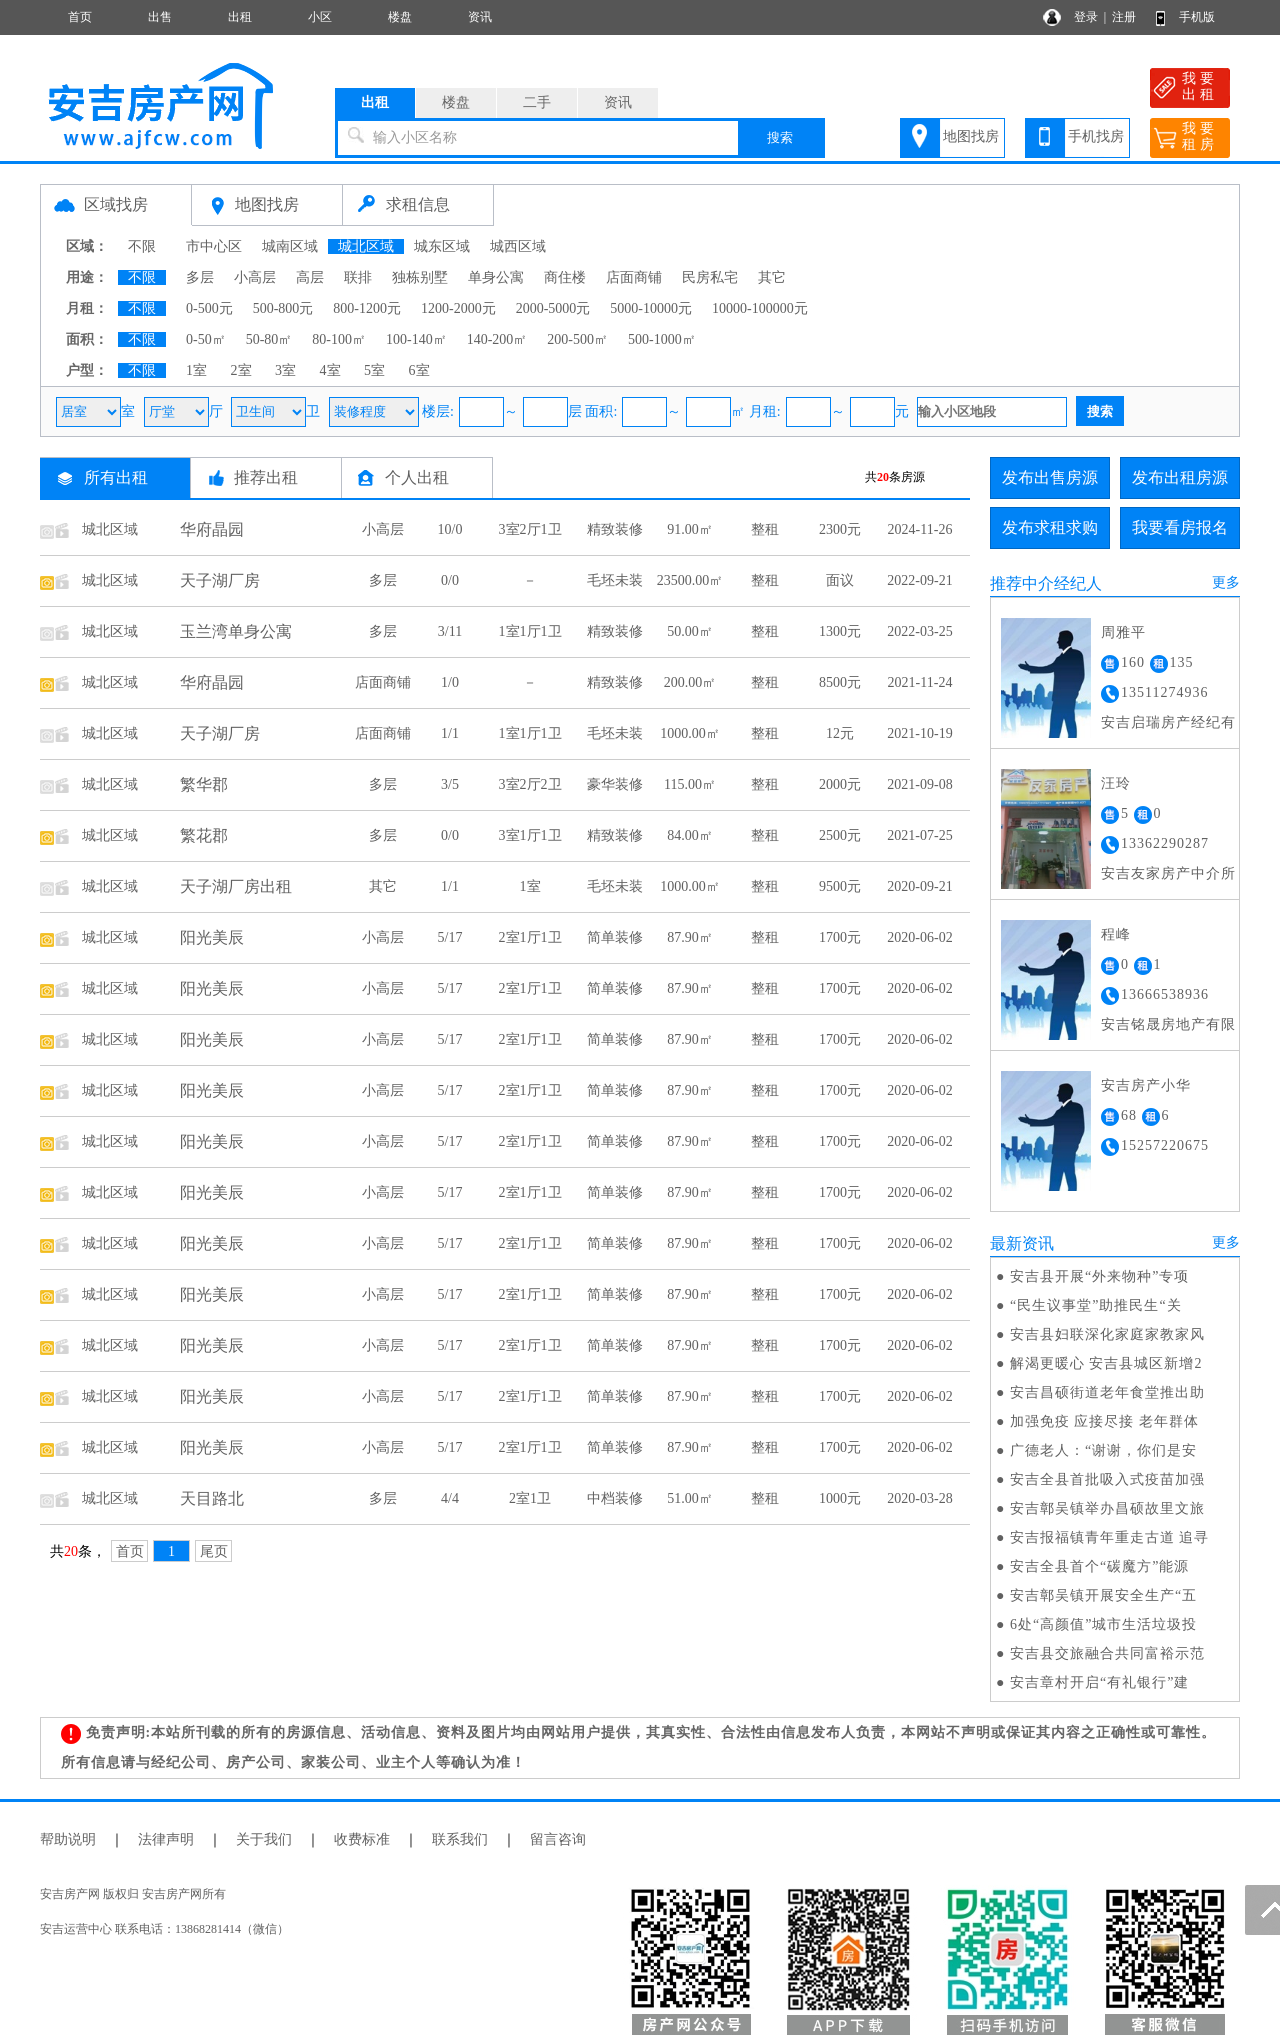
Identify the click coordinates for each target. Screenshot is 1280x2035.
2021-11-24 (920, 682)
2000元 (840, 784)
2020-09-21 (919, 886)
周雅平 (1123, 632)
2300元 (840, 529)
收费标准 (362, 1839)
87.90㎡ (690, 937)
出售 (160, 17)
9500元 (840, 886)
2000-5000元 (553, 308)
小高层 (255, 277)
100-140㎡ (416, 339)
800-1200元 (367, 308)
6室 (419, 370)
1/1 (450, 733)
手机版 (1197, 17)
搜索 (780, 137)
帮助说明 (68, 1839)
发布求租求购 (1050, 527)
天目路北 (212, 1498)
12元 (840, 733)
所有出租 (116, 477)
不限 (142, 246)
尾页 (214, 1551)
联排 (358, 277)
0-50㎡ (206, 339)
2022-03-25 (919, 631)
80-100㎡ (339, 339)
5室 (374, 370)
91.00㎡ (690, 529)
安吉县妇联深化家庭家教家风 (1107, 1334)
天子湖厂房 (220, 580)
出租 (240, 17)
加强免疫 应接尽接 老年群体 (1104, 1421)
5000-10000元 (651, 308)
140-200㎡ (497, 339)
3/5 (450, 784)
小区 (320, 17)
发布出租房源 (1180, 477)
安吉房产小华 (1146, 1085)
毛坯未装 (615, 580)
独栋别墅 (420, 277)
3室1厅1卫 (530, 835)
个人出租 (417, 477)
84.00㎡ (690, 835)
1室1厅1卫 (530, 631)
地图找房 (971, 136)
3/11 (450, 631)
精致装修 (615, 529)
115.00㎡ (690, 784)
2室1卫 (530, 1498)
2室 (241, 370)
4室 (330, 370)
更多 (1226, 582)
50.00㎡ (690, 631)
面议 (840, 580)
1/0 (450, 682)
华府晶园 (212, 529)
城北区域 (366, 246)
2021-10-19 (919, 733)
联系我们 (460, 1839)
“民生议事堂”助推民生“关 (1096, 1305)
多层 (200, 277)
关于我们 (264, 1839)
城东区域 (442, 246)
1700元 (840, 937)
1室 (196, 370)
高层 (310, 277)
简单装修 (615, 937)
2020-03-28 (919, 1498)
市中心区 (214, 246)
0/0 (450, 580)
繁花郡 (204, 835)
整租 (765, 529)
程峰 (1116, 934)
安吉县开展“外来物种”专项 (1099, 1276)
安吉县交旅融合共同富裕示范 (1107, 1653)
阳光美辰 (212, 937)
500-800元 (283, 308)
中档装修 (615, 1498)
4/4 (450, 1498)
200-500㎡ (577, 339)
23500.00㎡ (690, 580)
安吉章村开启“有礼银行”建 (1099, 1682)
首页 (80, 17)
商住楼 (565, 277)
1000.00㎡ (690, 733)
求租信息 (418, 204)
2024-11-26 (920, 529)
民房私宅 (710, 277)
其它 (772, 277)
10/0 (450, 529)
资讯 (480, 17)
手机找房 (1096, 136)
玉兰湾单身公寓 (236, 631)
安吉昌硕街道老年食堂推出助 (1107, 1392)
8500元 (840, 682)
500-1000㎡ (662, 339)
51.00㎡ (690, 1498)
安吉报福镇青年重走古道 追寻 (1110, 1537)
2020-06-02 (919, 937)
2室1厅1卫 (530, 937)
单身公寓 (496, 277)
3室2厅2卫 (530, 784)
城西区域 (518, 246)
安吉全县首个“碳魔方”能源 (1099, 1566)
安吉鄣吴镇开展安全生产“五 (1103, 1595)
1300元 (840, 631)
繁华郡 (204, 784)
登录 (1086, 17)
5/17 (450, 937)
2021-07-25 (919, 835)
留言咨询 (558, 1839)
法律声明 (166, 1839)
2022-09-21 (919, 580)
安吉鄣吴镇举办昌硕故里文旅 (1107, 1508)
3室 (285, 370)
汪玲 (1116, 783)
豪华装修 (615, 784)
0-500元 (209, 308)
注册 (1124, 17)
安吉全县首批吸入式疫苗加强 (1107, 1479)
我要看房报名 (1180, 527)
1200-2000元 (458, 308)
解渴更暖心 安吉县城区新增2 (1106, 1363)
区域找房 (116, 204)
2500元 (840, 835)
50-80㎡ (269, 339)
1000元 (840, 1498)
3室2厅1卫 (530, 529)
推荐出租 (266, 477)
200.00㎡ (690, 682)
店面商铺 (634, 277)
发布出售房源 (1050, 477)
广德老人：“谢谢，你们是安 (1103, 1450)
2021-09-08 (919, 784)
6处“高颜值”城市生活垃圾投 (1103, 1624)
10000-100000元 (760, 308)
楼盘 (400, 17)
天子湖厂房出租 (236, 886)
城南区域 (290, 246)
